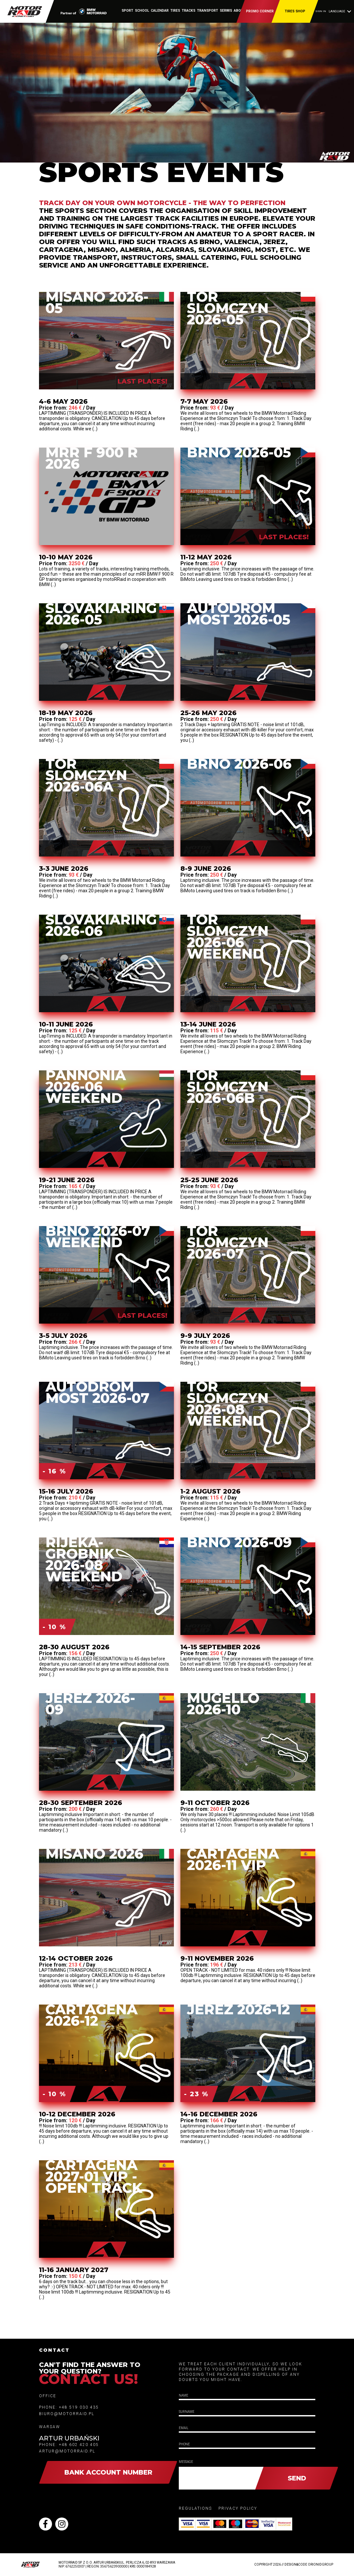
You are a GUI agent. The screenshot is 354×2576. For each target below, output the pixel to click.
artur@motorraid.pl (67, 2451)
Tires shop (295, 11)
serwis (226, 10)
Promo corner (260, 11)
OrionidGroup (320, 2564)
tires (175, 10)
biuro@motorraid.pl (66, 2414)
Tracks (188, 10)
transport (207, 10)
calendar (160, 10)
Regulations (195, 2508)
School (142, 10)
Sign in (320, 11)
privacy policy (237, 2508)
